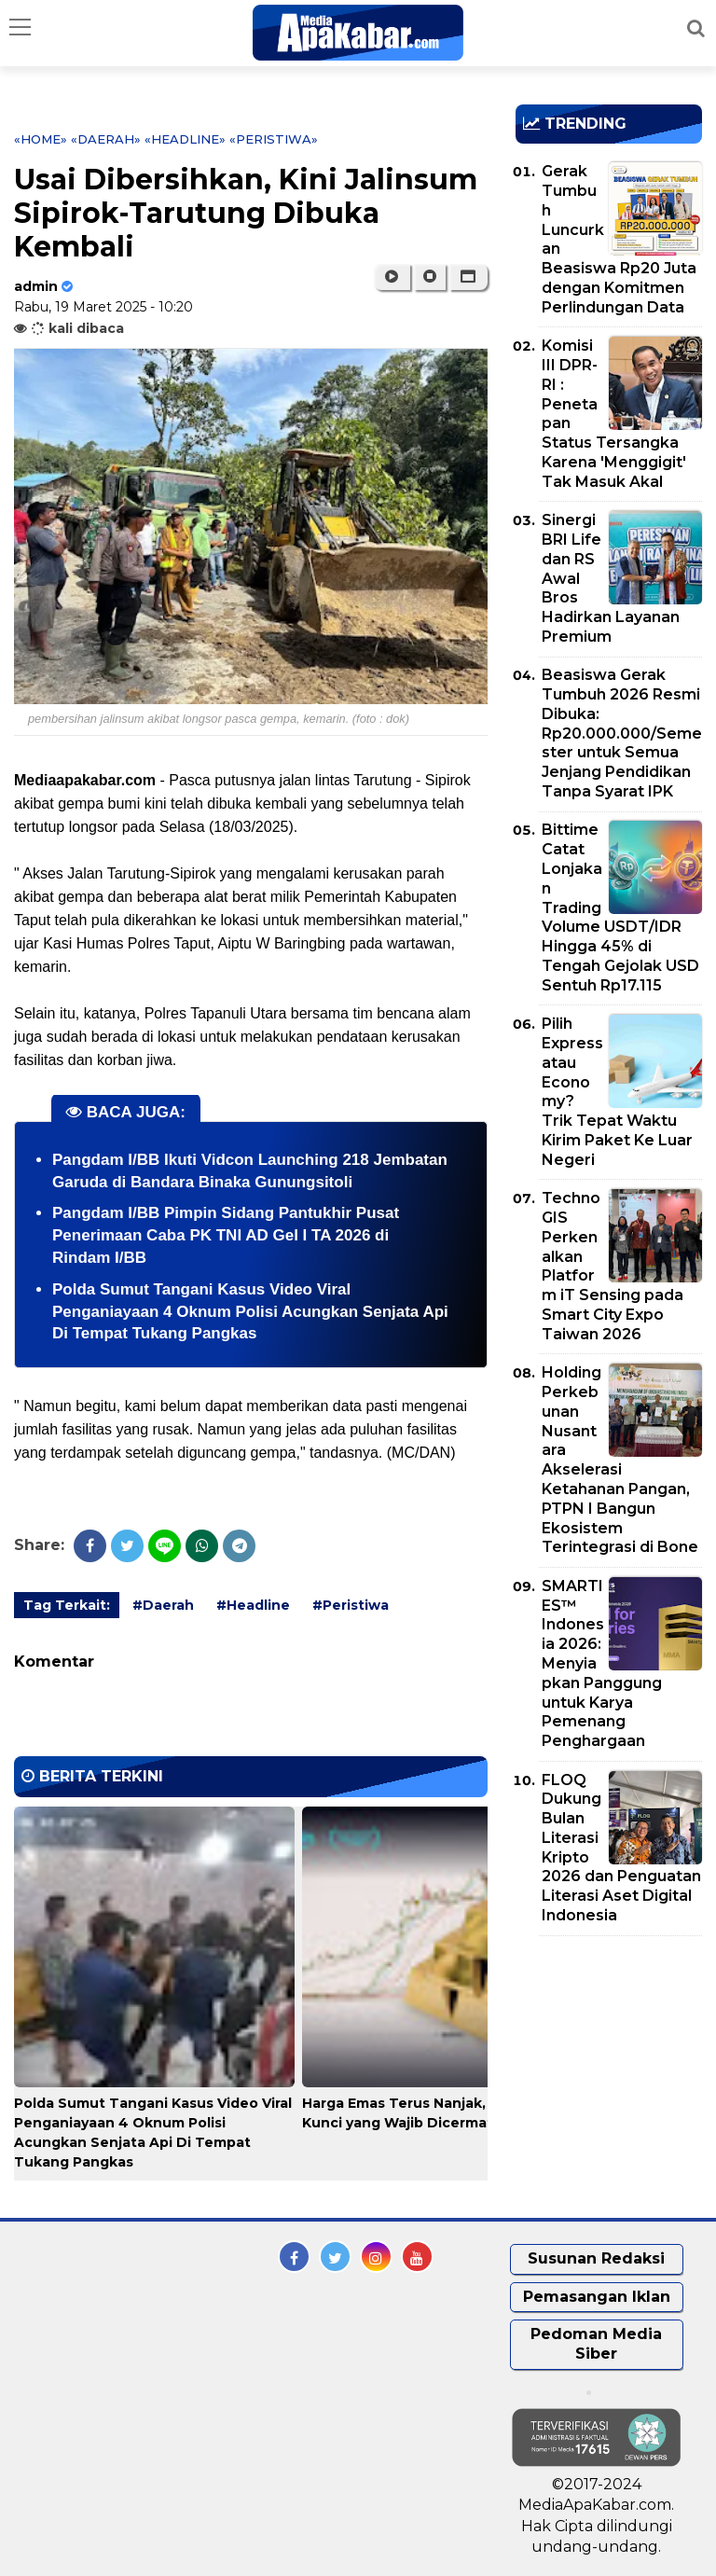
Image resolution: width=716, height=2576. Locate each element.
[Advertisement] (616, 2057)
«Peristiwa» (273, 139)
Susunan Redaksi (596, 2258)
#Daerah (163, 1605)
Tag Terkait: (66, 1605)
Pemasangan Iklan (596, 2297)
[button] (468, 277)
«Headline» (185, 139)
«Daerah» (106, 139)
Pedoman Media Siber (596, 2343)
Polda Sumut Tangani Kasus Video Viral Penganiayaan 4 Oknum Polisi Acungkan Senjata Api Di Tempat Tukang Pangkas (250, 1312)
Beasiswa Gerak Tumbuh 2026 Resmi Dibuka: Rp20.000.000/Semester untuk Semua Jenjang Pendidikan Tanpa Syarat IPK (622, 733)
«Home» (40, 139)
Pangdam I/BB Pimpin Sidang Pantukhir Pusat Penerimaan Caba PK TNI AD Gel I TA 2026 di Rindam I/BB (225, 1235)
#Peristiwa (350, 1605)
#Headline (253, 1605)
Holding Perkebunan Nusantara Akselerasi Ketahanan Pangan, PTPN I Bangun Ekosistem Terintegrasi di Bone (620, 1460)
